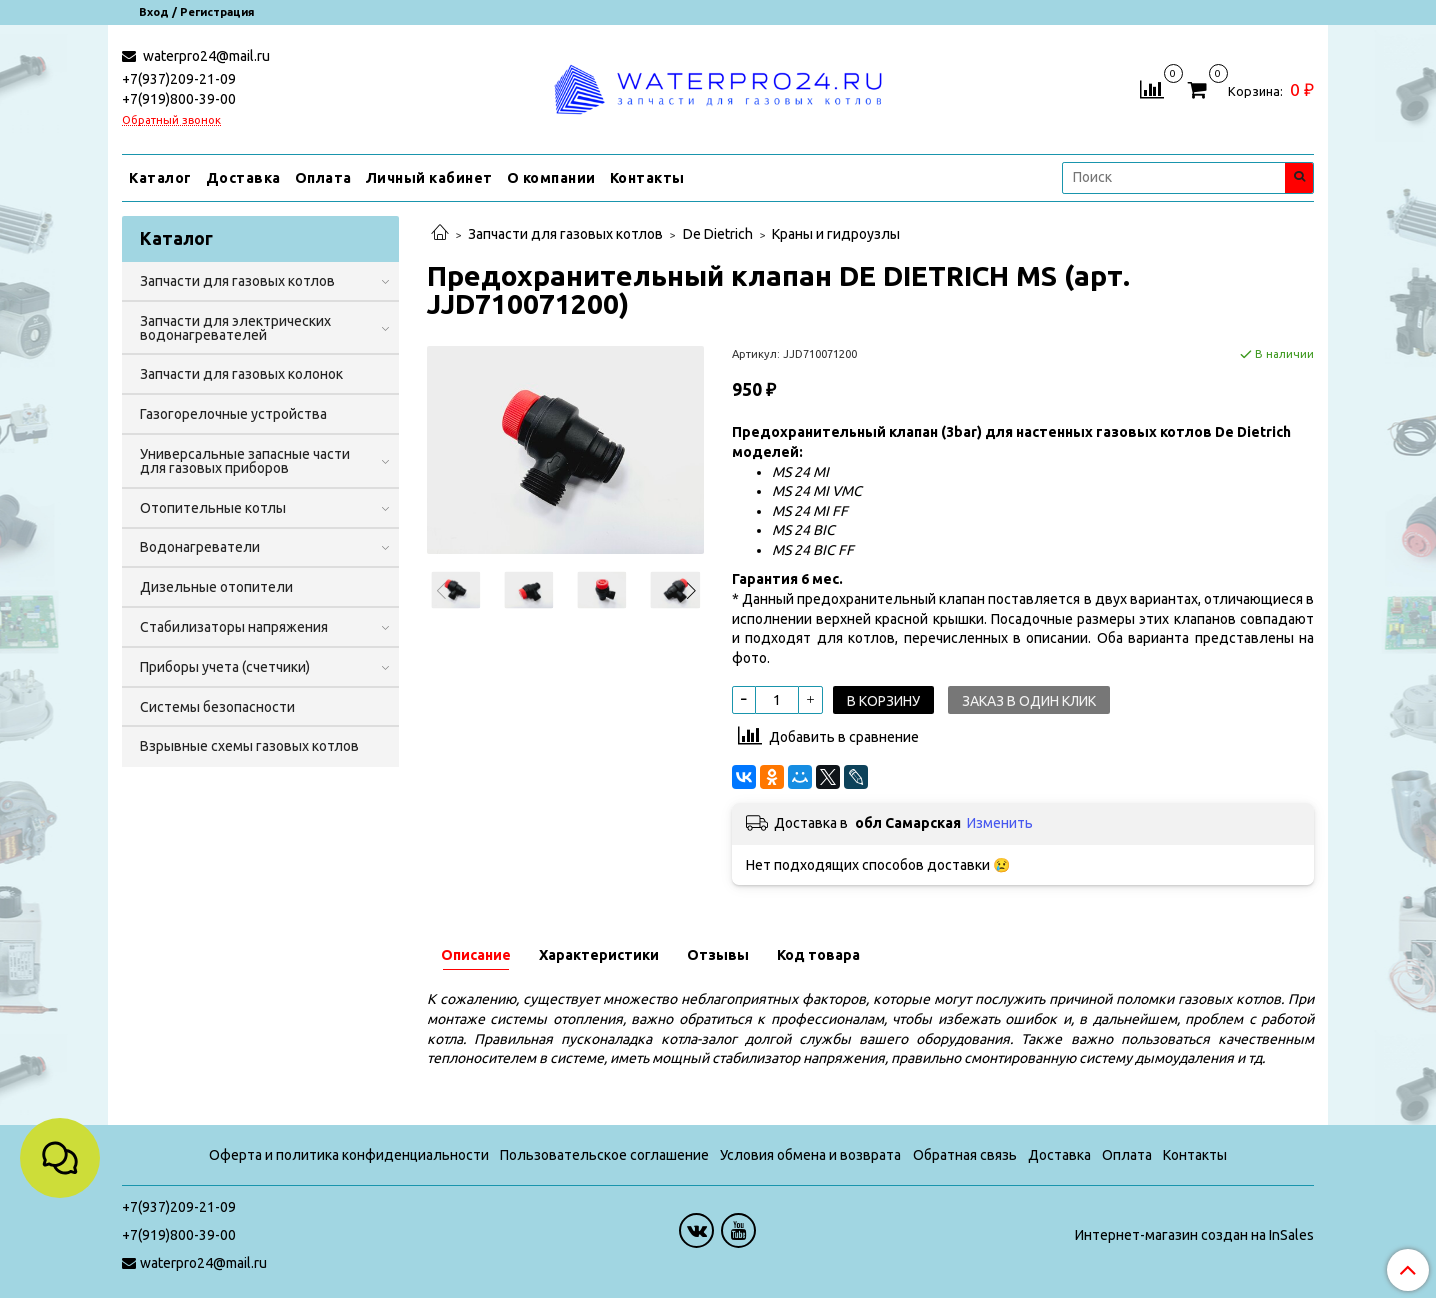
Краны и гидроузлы (836, 234)
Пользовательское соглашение (604, 1155)
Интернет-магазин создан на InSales (1194, 1235)
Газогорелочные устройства (233, 414)
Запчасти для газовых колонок (241, 374)
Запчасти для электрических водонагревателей (235, 328)
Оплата (323, 178)
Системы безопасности (217, 707)
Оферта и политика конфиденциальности (349, 1155)
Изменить (1000, 823)
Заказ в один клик (1029, 701)
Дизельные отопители (216, 587)
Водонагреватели (200, 547)
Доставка (243, 178)
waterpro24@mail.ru (205, 56)
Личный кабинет (429, 178)
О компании (551, 178)
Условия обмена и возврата (810, 1155)
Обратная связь (965, 1155)
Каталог (160, 178)
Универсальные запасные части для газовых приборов (245, 461)
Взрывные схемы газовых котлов (249, 746)
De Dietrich (718, 234)
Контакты (647, 178)
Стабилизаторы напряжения (234, 627)
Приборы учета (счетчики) (225, 667)
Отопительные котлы (213, 508)
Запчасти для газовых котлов (565, 234)
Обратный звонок (171, 120)
